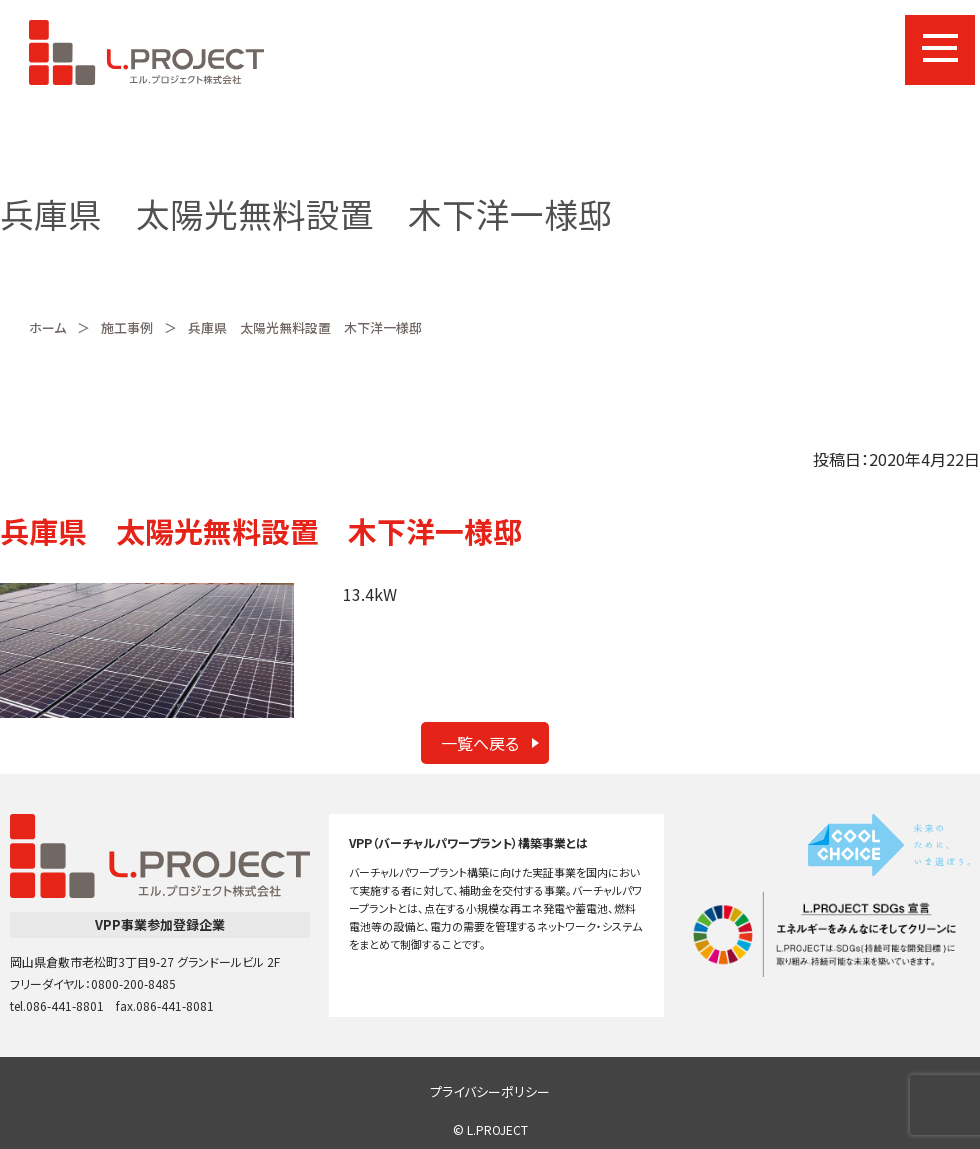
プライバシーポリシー (490, 1091)
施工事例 (127, 327)
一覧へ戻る (480, 743)
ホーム (47, 327)
